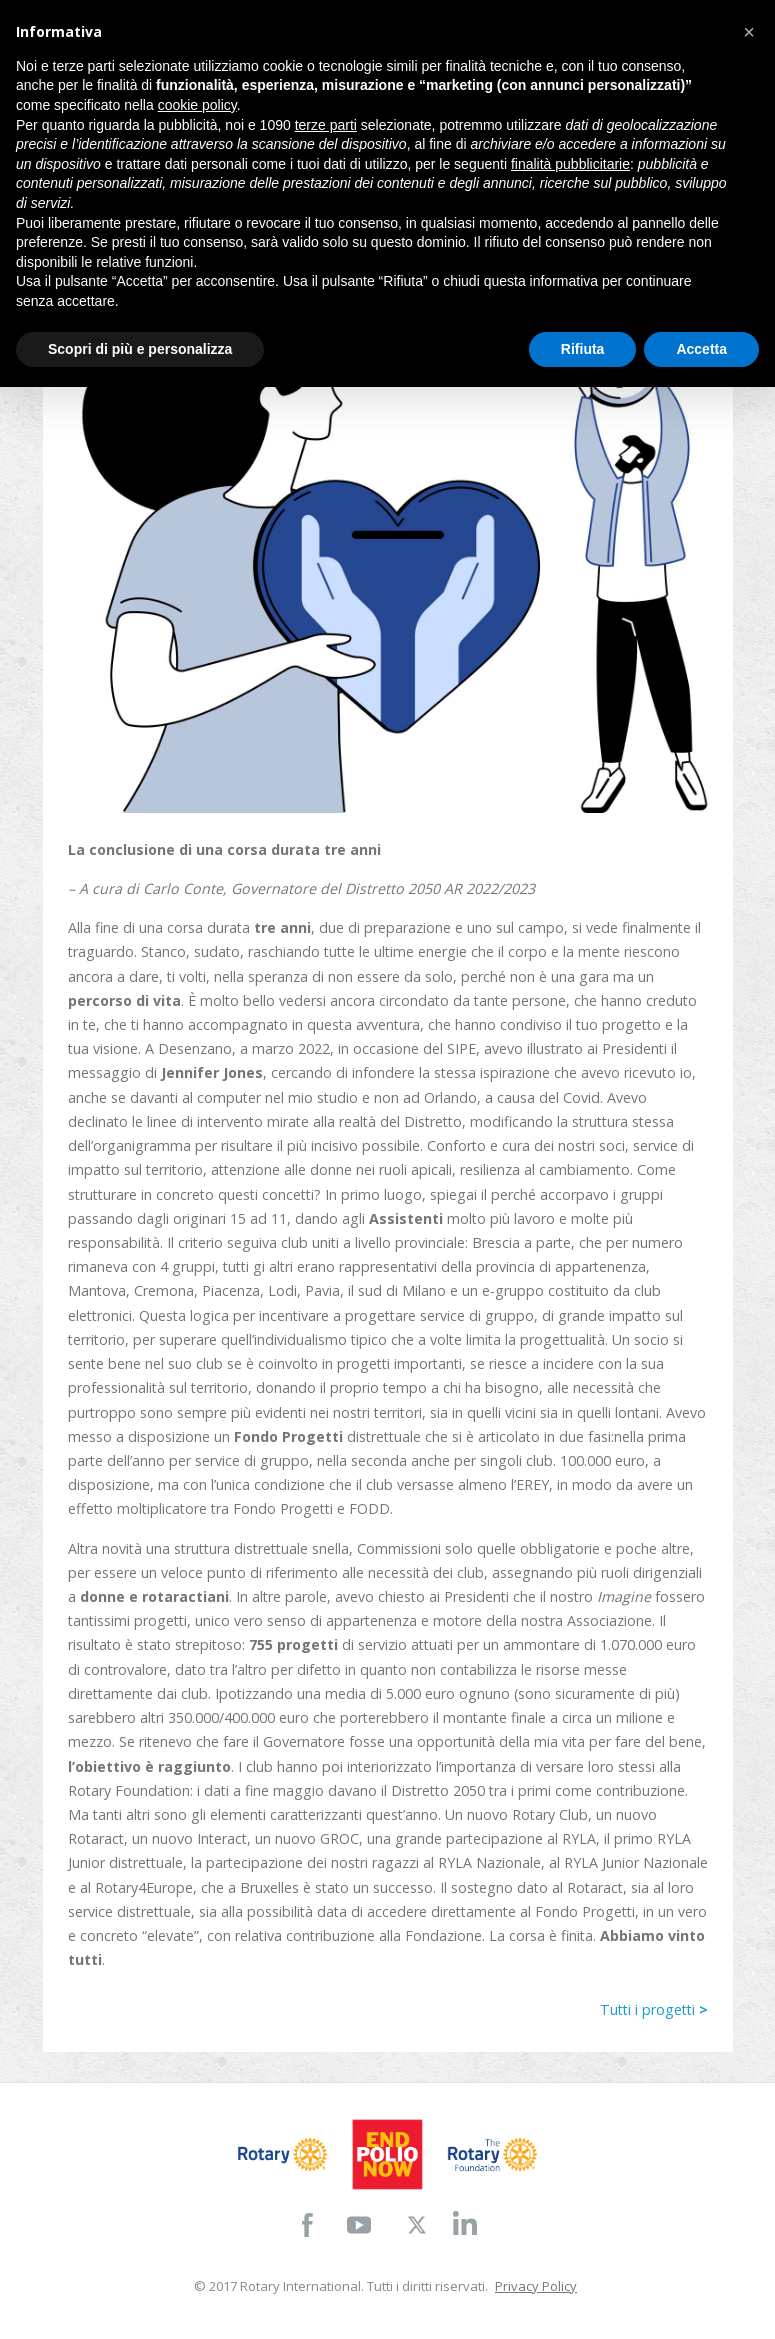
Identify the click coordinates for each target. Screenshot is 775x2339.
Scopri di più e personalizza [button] (140, 349)
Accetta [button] (701, 349)
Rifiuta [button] (583, 349)
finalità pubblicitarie (570, 164)
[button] (749, 32)
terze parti (326, 125)
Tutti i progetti (654, 2009)
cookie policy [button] (197, 105)
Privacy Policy (536, 2286)
